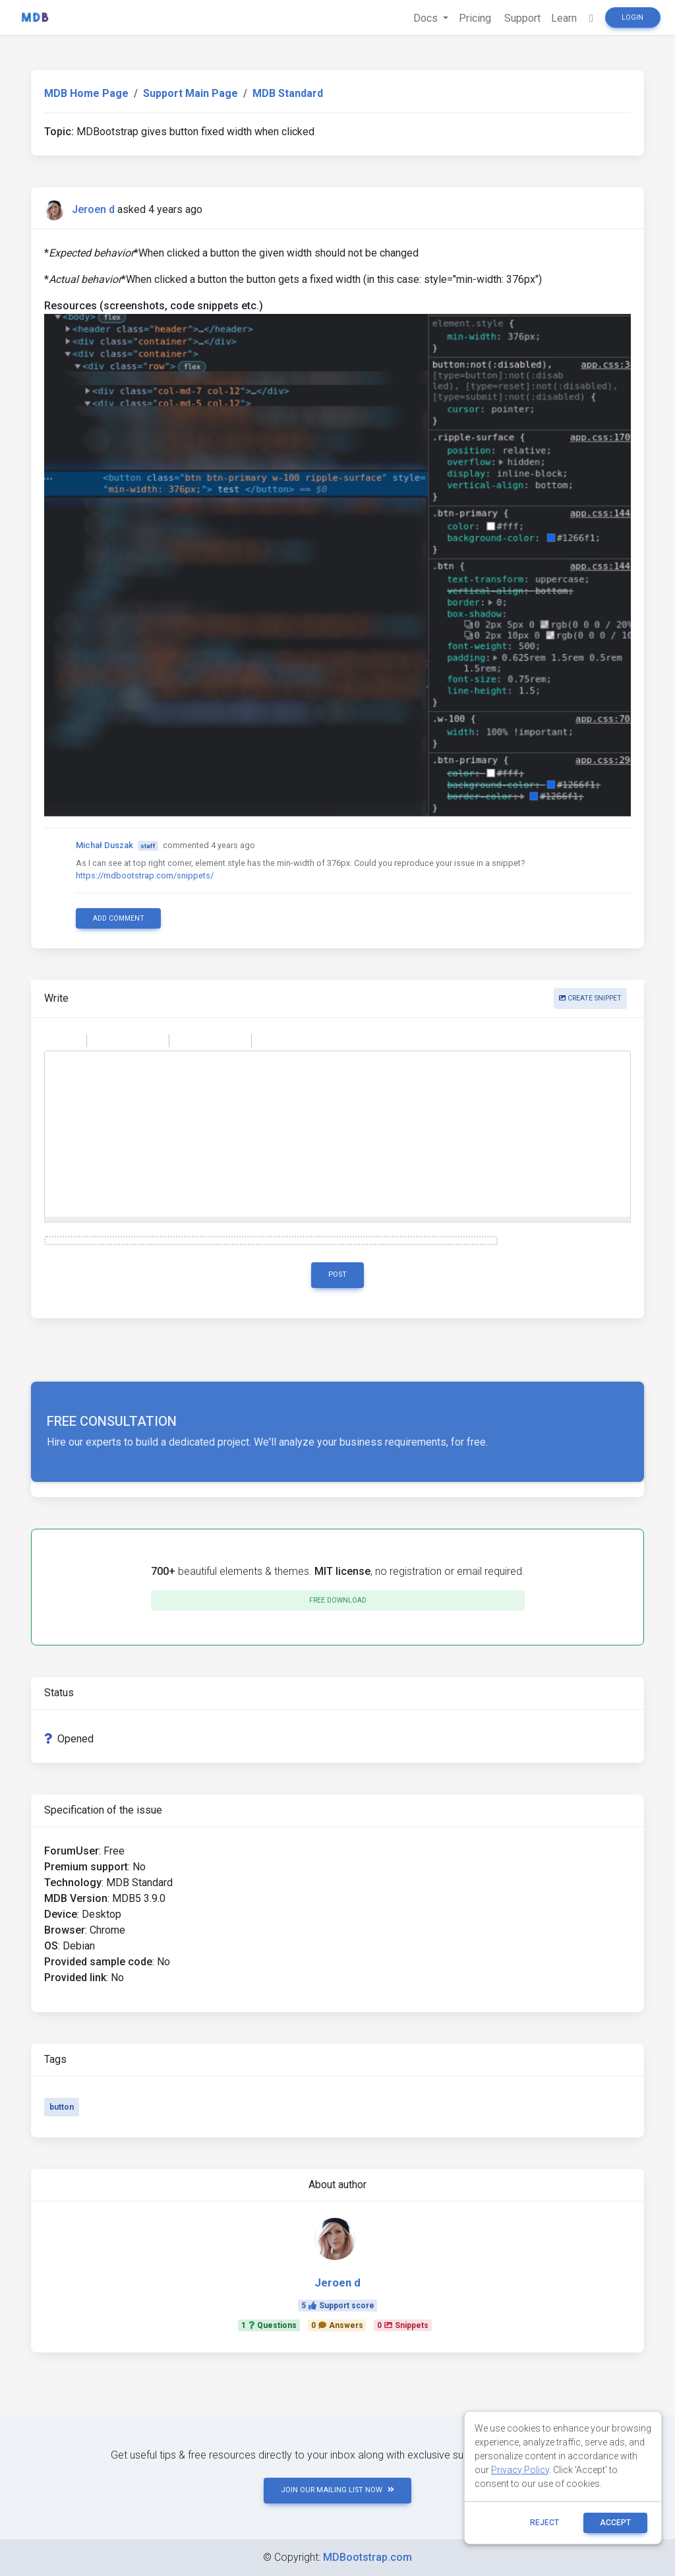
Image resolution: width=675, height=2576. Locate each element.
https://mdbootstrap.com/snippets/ (145, 875)
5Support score (337, 2305)
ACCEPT (615, 2522)
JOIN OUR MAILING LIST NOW (337, 2490)
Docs (426, 18)
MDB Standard (287, 93)
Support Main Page (190, 93)
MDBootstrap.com (367, 2557)
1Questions (269, 2325)
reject (544, 2522)
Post (337, 1274)
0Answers (337, 2325)
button (61, 2107)
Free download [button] (338, 1600)
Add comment (118, 918)
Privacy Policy (520, 2470)
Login (632, 17)
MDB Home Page (86, 93)
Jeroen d (93, 209)
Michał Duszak (104, 845)
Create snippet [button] (590, 998)
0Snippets (402, 2325)
